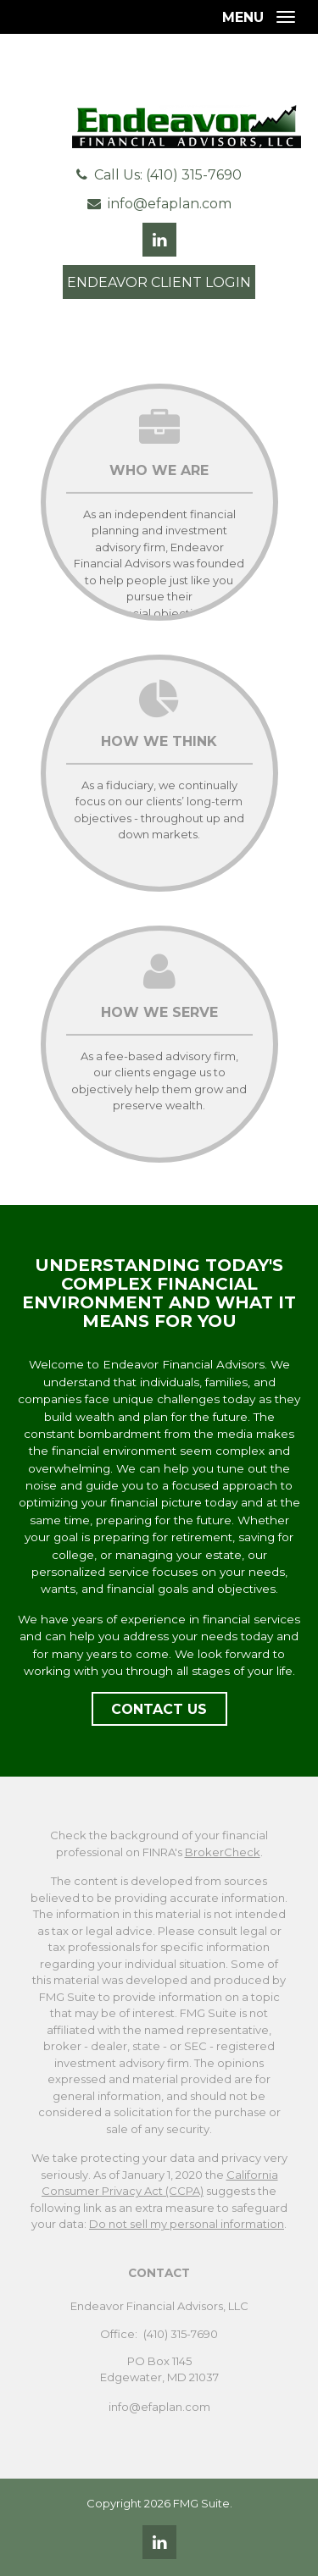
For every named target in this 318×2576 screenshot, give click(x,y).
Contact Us (159, 1709)
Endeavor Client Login (159, 282)
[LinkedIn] (159, 2542)
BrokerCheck (222, 1852)
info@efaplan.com (170, 204)
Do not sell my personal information (186, 2224)
